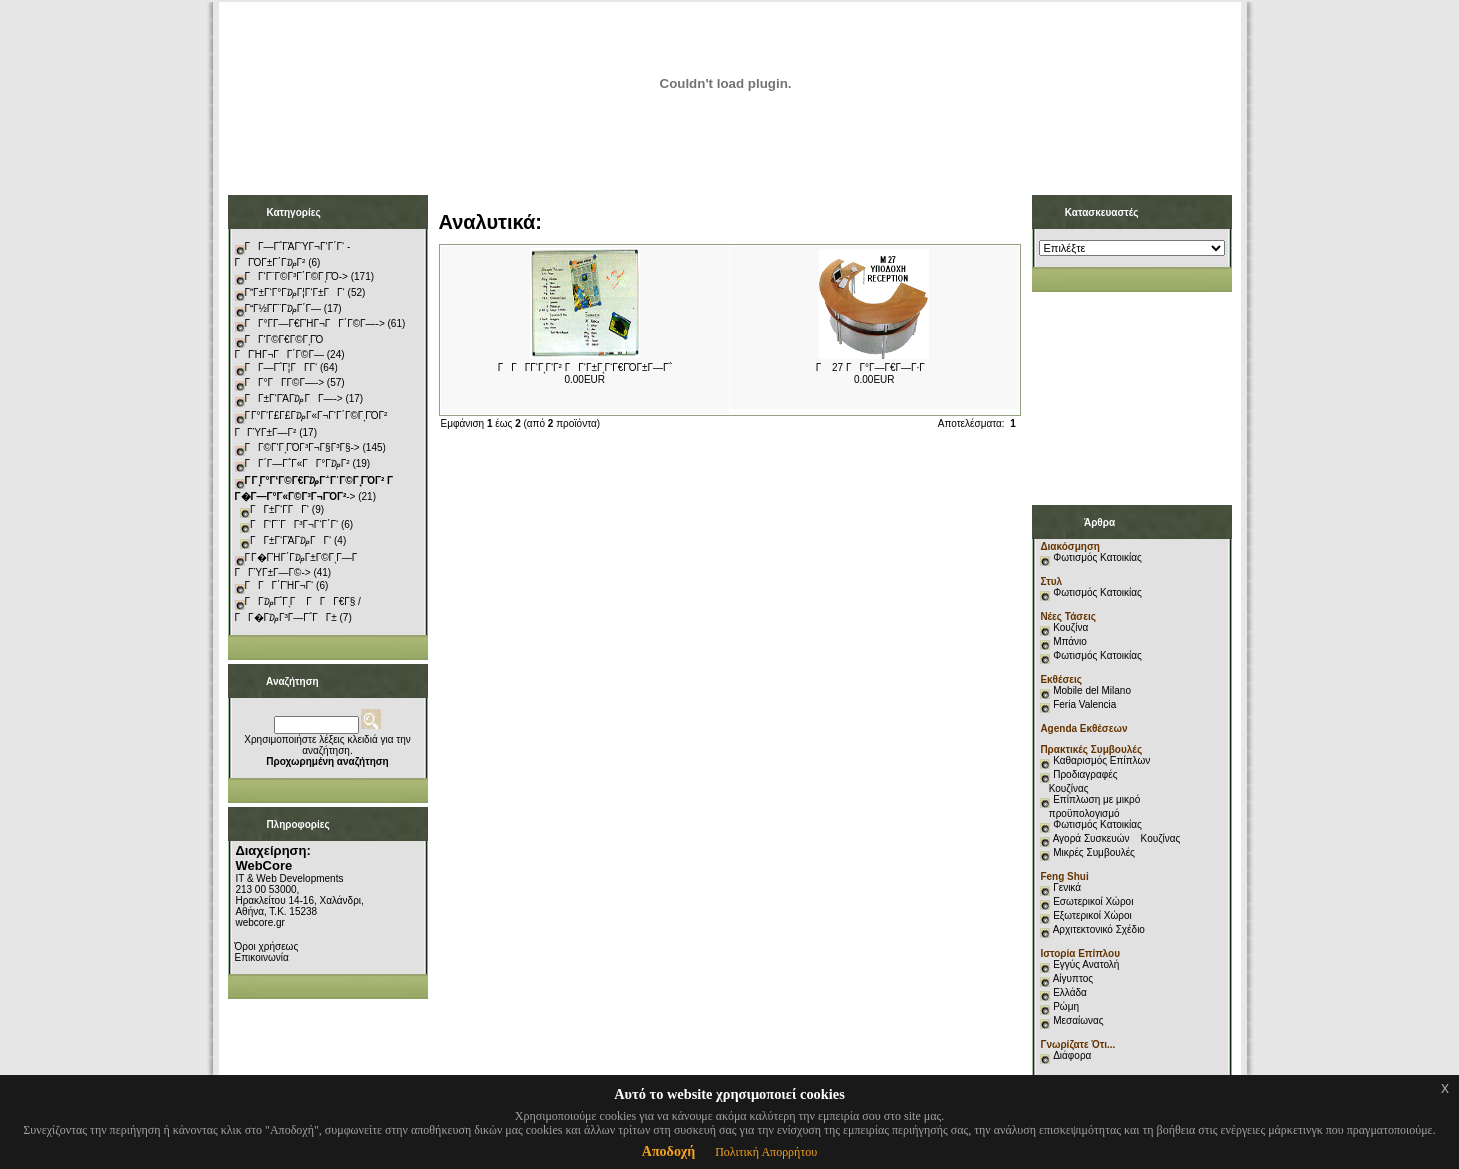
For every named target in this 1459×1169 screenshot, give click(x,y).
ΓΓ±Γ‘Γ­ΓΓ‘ (279, 509)
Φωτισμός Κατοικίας (1097, 557)
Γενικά (1067, 887)
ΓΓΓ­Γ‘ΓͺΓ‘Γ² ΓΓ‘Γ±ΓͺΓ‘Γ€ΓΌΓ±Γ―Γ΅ (585, 367)
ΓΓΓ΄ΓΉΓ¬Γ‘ (279, 585)
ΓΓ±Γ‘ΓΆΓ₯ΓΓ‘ (290, 540)
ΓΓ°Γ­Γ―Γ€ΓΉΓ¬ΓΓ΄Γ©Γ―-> (315, 323)
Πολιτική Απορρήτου (766, 1152)
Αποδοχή (668, 1151)
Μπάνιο (1070, 641)
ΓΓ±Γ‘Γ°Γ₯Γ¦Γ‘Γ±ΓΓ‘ (295, 292)
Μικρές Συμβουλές (1094, 852)
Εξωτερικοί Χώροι (1092, 915)
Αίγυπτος (1073, 978)
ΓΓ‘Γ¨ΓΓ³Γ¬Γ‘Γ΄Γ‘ (294, 524)
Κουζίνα (1070, 627)
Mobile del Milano (1092, 690)
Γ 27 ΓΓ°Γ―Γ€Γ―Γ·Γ (874, 367)
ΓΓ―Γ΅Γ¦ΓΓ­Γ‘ (281, 367)
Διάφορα (1072, 1055)
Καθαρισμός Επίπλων (1100, 760)
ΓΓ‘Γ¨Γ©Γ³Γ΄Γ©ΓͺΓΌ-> (296, 276)
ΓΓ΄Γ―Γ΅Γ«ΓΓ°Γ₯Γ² (297, 463)
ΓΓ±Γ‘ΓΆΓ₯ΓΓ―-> (294, 398)
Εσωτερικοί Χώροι (1093, 901)
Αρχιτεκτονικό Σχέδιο (1099, 929)
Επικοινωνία (262, 957)
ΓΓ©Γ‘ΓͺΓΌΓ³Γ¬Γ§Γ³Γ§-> (302, 447)
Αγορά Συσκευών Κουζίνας (1117, 838)
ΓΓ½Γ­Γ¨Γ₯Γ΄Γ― (283, 308)
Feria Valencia (1084, 704)
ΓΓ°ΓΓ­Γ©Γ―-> (285, 382)
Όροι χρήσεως (267, 946)
